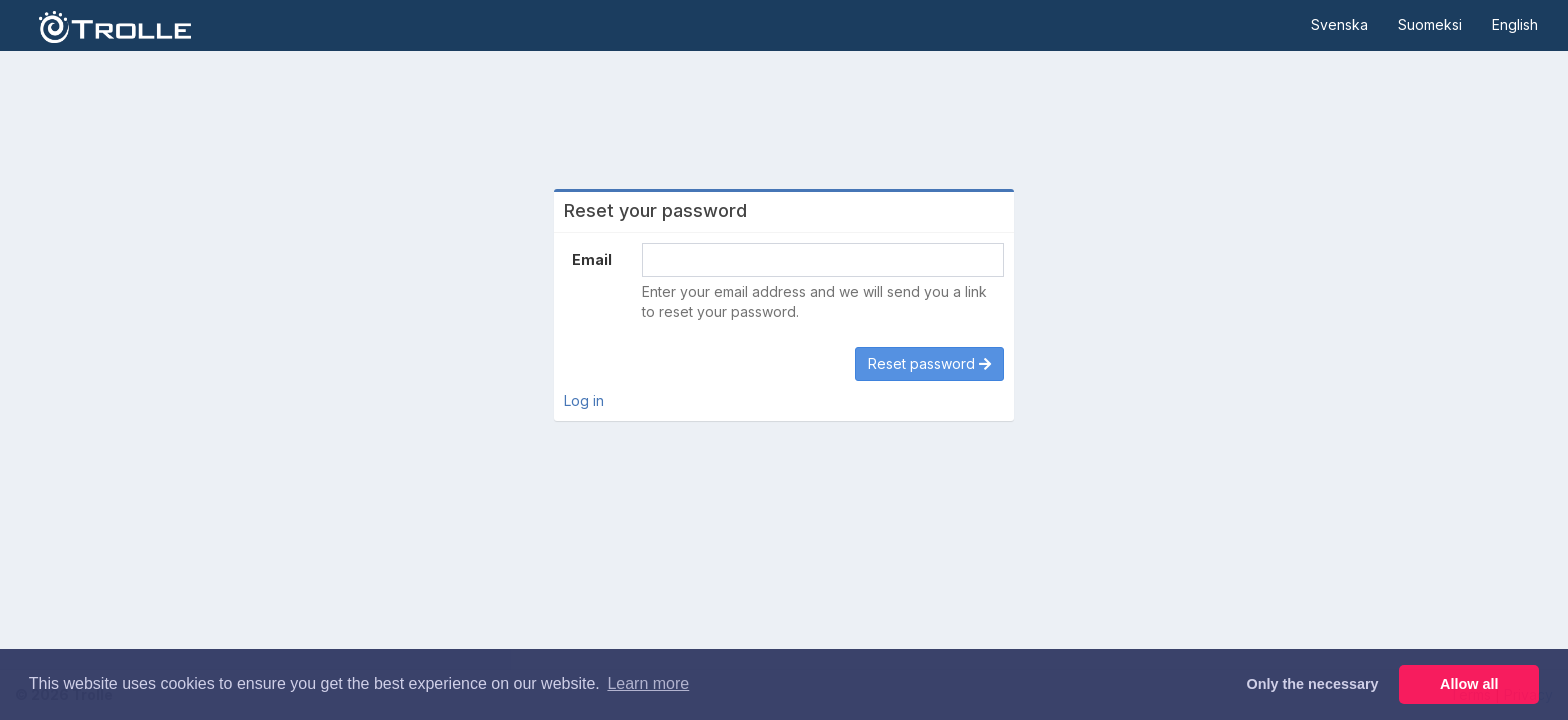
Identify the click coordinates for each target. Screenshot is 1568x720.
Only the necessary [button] (1313, 684)
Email (592, 259)
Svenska (1339, 24)
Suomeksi (1430, 24)
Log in (584, 400)
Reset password (929, 363)
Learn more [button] (648, 683)
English (1515, 24)
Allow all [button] (1469, 684)
